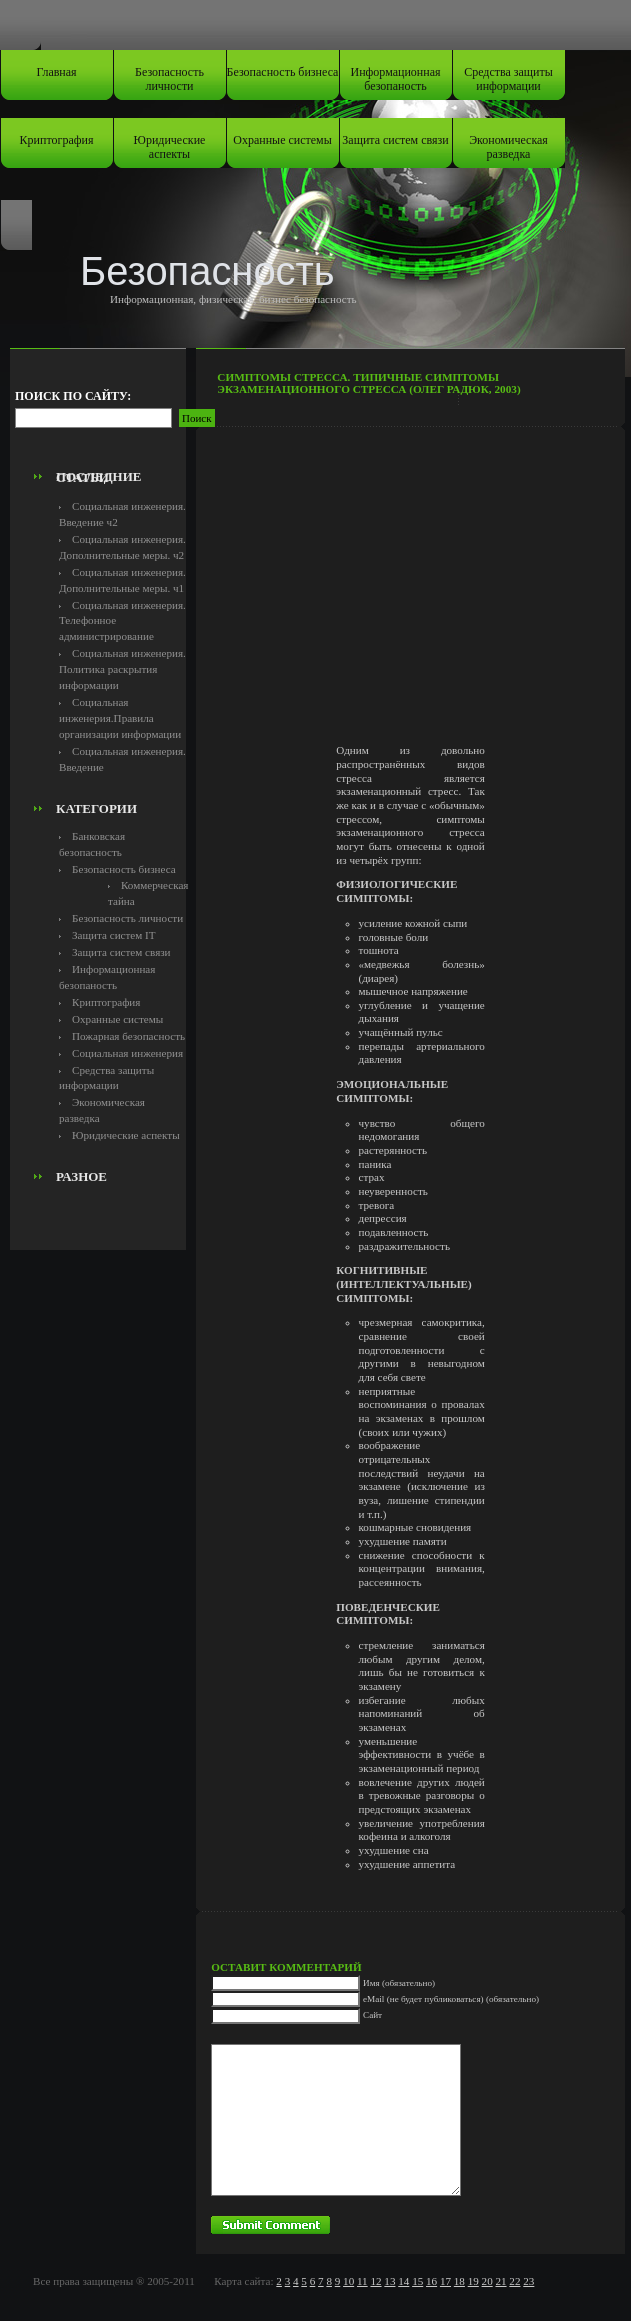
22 (514, 2281)
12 (375, 2281)
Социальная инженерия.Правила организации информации (120, 718)
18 (459, 2281)
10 (348, 2281)
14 (403, 2281)
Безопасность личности (169, 79)
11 (362, 2281)
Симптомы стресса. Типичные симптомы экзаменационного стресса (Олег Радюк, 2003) (368, 383)
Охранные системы (282, 140)
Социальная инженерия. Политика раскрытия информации (122, 669)
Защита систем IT (114, 935)
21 (500, 2281)
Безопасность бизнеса (283, 72)
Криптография (57, 140)
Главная (56, 72)
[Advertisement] (127, 416)
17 (445, 2281)
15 (417, 2281)
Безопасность (207, 271)
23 (528, 2281)
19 (473, 2281)
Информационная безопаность (396, 79)
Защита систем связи (395, 140)
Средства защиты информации (508, 79)
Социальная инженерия (127, 1053)
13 (389, 2281)
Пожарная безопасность (128, 1036)
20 (487, 2281)
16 (431, 2281)
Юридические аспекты (170, 147)
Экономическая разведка (508, 147)
